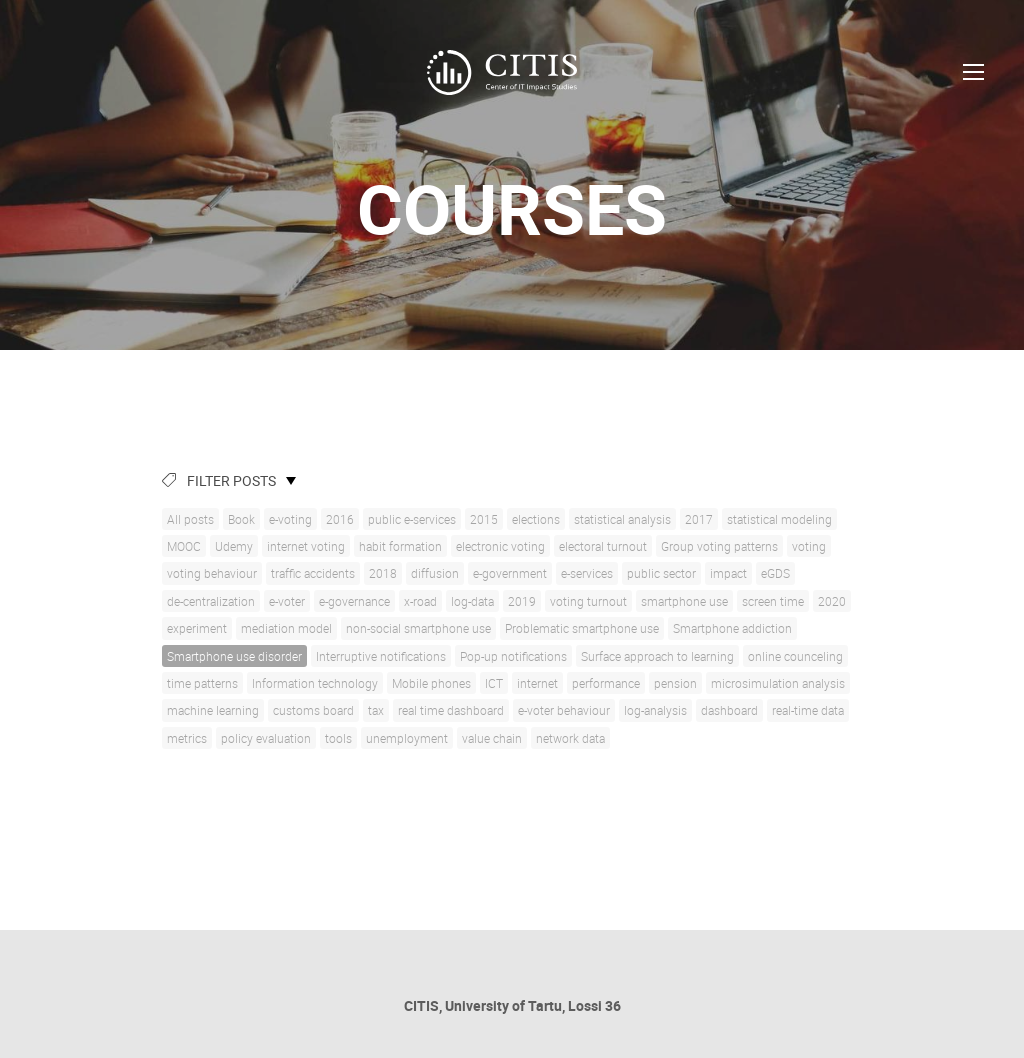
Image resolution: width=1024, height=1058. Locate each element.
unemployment (407, 738)
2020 (832, 601)
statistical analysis (622, 519)
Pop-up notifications (513, 656)
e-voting (290, 519)
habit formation (400, 546)
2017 (699, 519)
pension (675, 683)
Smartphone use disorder (234, 656)
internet (537, 683)
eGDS (775, 573)
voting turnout (588, 601)
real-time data (808, 710)
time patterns (202, 683)
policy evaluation (266, 738)
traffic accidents (313, 573)
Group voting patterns (719, 546)
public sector (661, 573)
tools (338, 738)
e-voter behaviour (564, 710)
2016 (340, 519)
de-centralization (211, 601)
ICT (494, 683)
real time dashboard (451, 710)
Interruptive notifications (381, 656)
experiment (197, 628)
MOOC (184, 546)
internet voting (306, 546)
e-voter (287, 601)
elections (536, 519)
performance (606, 683)
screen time (773, 601)
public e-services (412, 519)
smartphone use (684, 601)
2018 (383, 573)
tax (376, 710)
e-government (510, 573)
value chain (492, 738)
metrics (187, 738)
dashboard (729, 710)
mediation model (286, 628)
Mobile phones (431, 683)
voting (809, 546)
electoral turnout (603, 546)
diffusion (435, 573)
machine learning (213, 710)
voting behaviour (212, 573)
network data (570, 738)
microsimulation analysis (778, 683)
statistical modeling (779, 519)
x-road (420, 601)
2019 (522, 601)
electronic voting (500, 546)
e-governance (354, 601)
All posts (190, 519)
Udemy (234, 546)
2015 (484, 519)
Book (241, 519)
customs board (313, 710)
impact (728, 573)
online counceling (795, 656)
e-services (587, 573)
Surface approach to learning (657, 656)
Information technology (315, 683)
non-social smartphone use (418, 628)
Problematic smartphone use (582, 628)
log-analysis (655, 710)
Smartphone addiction (732, 628)
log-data (472, 601)
